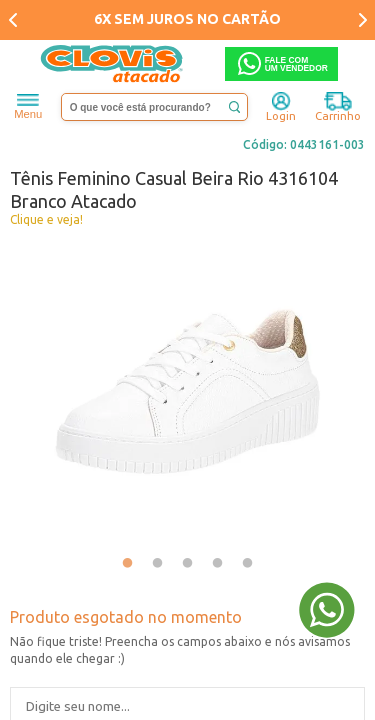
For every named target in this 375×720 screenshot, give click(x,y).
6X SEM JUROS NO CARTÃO (187, 19)
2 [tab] (158, 564)
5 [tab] (248, 564)
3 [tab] (188, 564)
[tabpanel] (187, 391)
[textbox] (155, 107)
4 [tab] (218, 564)
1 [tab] (128, 564)
